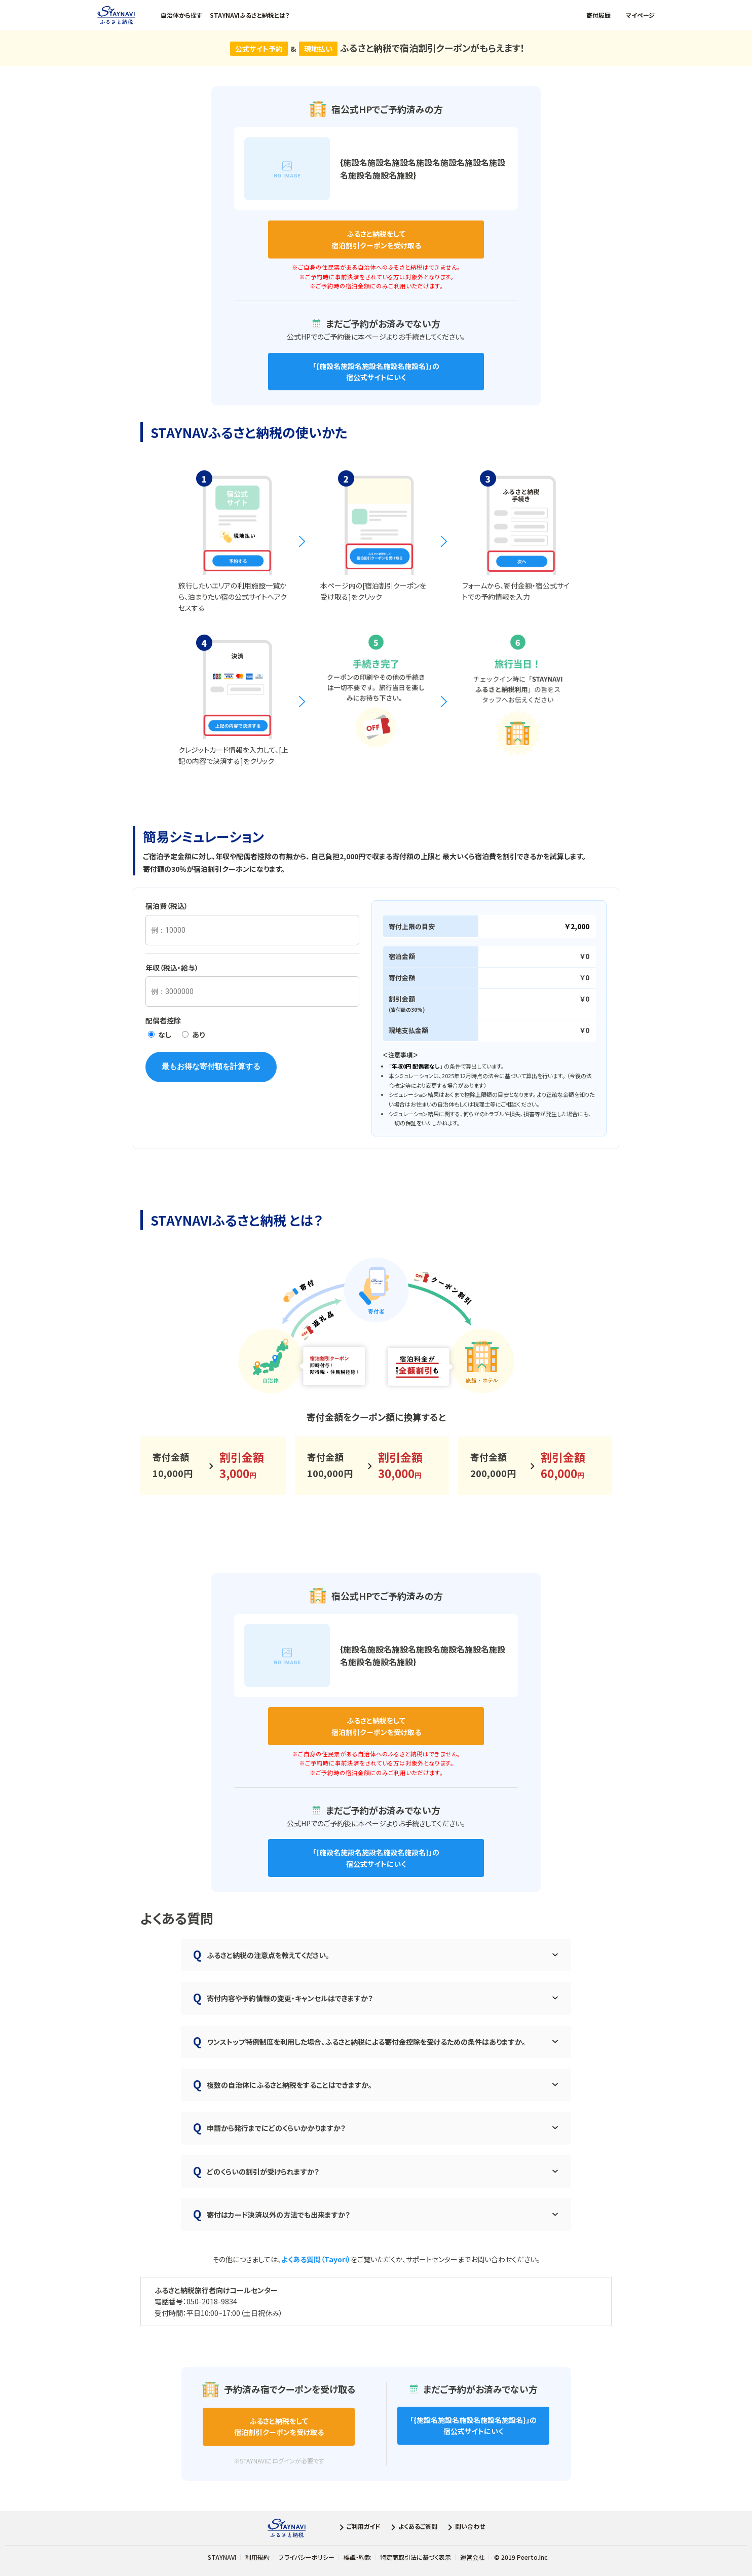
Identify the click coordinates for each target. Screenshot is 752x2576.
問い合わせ (465, 2528)
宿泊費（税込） (166, 906)
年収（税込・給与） (172, 968)
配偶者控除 (163, 1020)
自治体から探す (181, 15)
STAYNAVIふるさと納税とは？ (249, 15)
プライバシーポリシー (306, 2557)
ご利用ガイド (358, 2528)
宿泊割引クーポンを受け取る (376, 239)
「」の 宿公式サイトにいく (376, 371)
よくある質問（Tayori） (316, 2259)
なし (159, 1034)
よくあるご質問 (412, 2528)
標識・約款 (357, 2557)
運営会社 (472, 2557)
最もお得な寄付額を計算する (211, 1066)
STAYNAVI (222, 2557)
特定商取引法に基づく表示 (415, 2557)
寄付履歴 (598, 15)
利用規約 (257, 2557)
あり (193, 1034)
